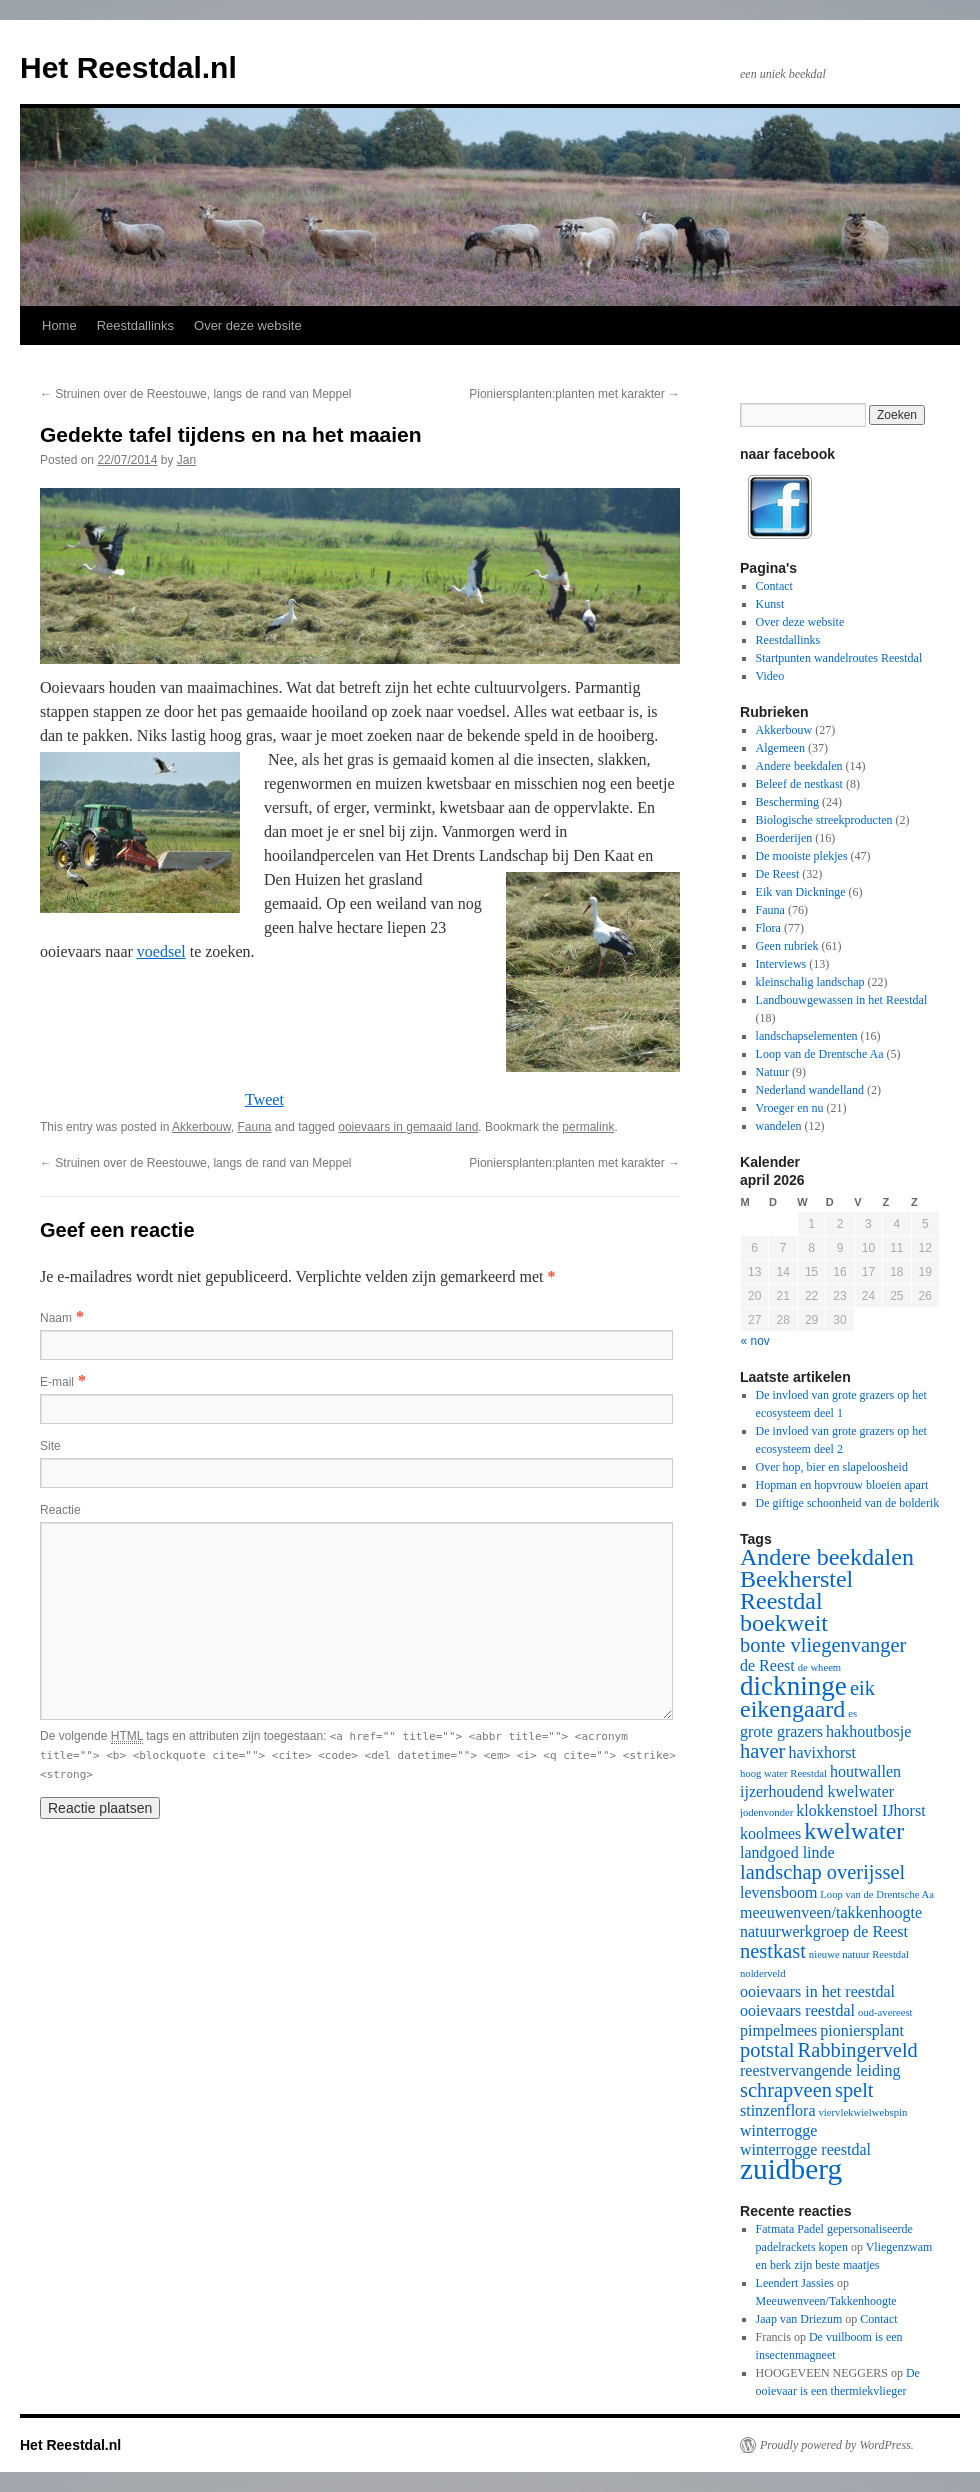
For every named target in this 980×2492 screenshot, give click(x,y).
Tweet (264, 1099)
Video (770, 676)
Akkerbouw (201, 1127)
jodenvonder (766, 1812)
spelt (854, 2090)
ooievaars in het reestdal (817, 1991)
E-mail (57, 1382)
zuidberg (791, 2169)
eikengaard (792, 1709)
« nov (755, 1341)
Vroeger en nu (790, 1108)
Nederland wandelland (810, 1090)
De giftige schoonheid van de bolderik (848, 1503)
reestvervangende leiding (820, 2070)
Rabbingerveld (858, 2050)
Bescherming (787, 802)
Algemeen (780, 748)
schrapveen (786, 2090)
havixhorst (822, 1752)
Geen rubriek (787, 946)
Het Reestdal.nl (128, 67)
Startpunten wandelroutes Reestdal (839, 658)
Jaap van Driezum (799, 2319)
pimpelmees (778, 2030)
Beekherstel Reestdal (796, 1590)
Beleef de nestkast (799, 784)
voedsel (161, 951)
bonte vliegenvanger (823, 1645)
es (852, 1713)
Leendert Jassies (795, 2283)
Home (59, 325)
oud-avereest (885, 2012)
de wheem (820, 1667)
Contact (774, 586)
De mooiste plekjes (802, 856)
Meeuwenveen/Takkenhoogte (826, 2301)
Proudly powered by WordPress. (837, 2445)
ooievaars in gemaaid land (408, 1127)
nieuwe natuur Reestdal (859, 1954)
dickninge (793, 1686)
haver (762, 1751)
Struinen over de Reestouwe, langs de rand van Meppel (196, 394)
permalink (588, 1127)
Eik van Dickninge (801, 892)
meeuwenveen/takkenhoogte (831, 1912)
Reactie (60, 1510)
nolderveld (763, 1973)
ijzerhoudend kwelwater (817, 1791)
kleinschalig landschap (810, 982)
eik (862, 1688)
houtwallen (865, 1771)
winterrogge (778, 2130)
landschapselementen (807, 1036)
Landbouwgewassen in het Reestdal (842, 1000)
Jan (186, 460)
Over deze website (248, 325)
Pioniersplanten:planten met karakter (574, 394)
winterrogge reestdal (805, 2149)
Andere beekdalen (799, 766)
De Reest (778, 874)
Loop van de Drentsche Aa (820, 1054)
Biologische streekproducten (824, 820)
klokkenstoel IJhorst (860, 1810)
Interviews (781, 964)
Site (50, 1446)
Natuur (772, 1072)
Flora (768, 928)
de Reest (767, 1665)
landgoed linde (787, 1852)
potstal (767, 2050)
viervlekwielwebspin (863, 2112)
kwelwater (854, 1831)
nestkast (773, 1951)
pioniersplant (862, 2030)
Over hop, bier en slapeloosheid (832, 1467)
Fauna (254, 1127)
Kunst (770, 604)
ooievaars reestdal (797, 2010)
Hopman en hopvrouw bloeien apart (842, 1485)
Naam (56, 1318)
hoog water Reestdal (783, 1773)
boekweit (784, 1623)
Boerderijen (784, 838)
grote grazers (781, 1731)
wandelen (779, 1126)
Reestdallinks (135, 325)
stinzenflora (778, 2110)
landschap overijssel (822, 1872)
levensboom (778, 1892)
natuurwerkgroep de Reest (824, 1931)
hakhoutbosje (868, 1731)
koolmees (770, 1833)
